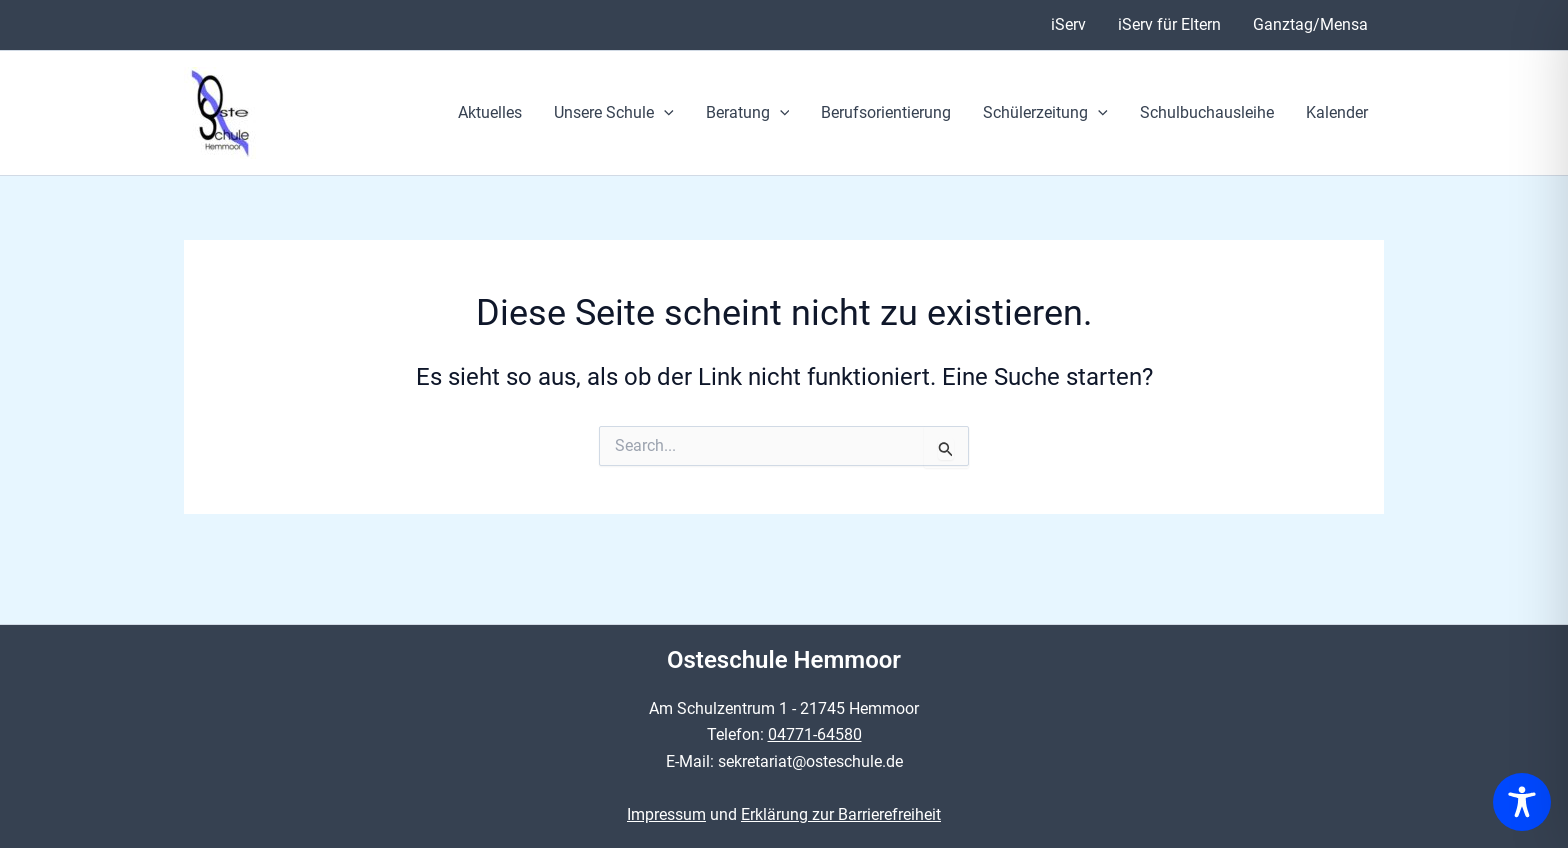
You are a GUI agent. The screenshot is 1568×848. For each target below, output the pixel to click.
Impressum (666, 814)
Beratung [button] (748, 113)
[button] (664, 113)
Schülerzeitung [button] (1045, 113)
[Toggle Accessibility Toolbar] (1522, 802)
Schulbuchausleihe (1207, 112)
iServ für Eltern (1169, 24)
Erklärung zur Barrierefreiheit (841, 814)
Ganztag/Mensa (1310, 24)
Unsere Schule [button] (614, 113)
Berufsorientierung (886, 112)
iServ (1068, 24)
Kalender (1337, 112)
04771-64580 (815, 734)
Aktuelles (490, 112)
